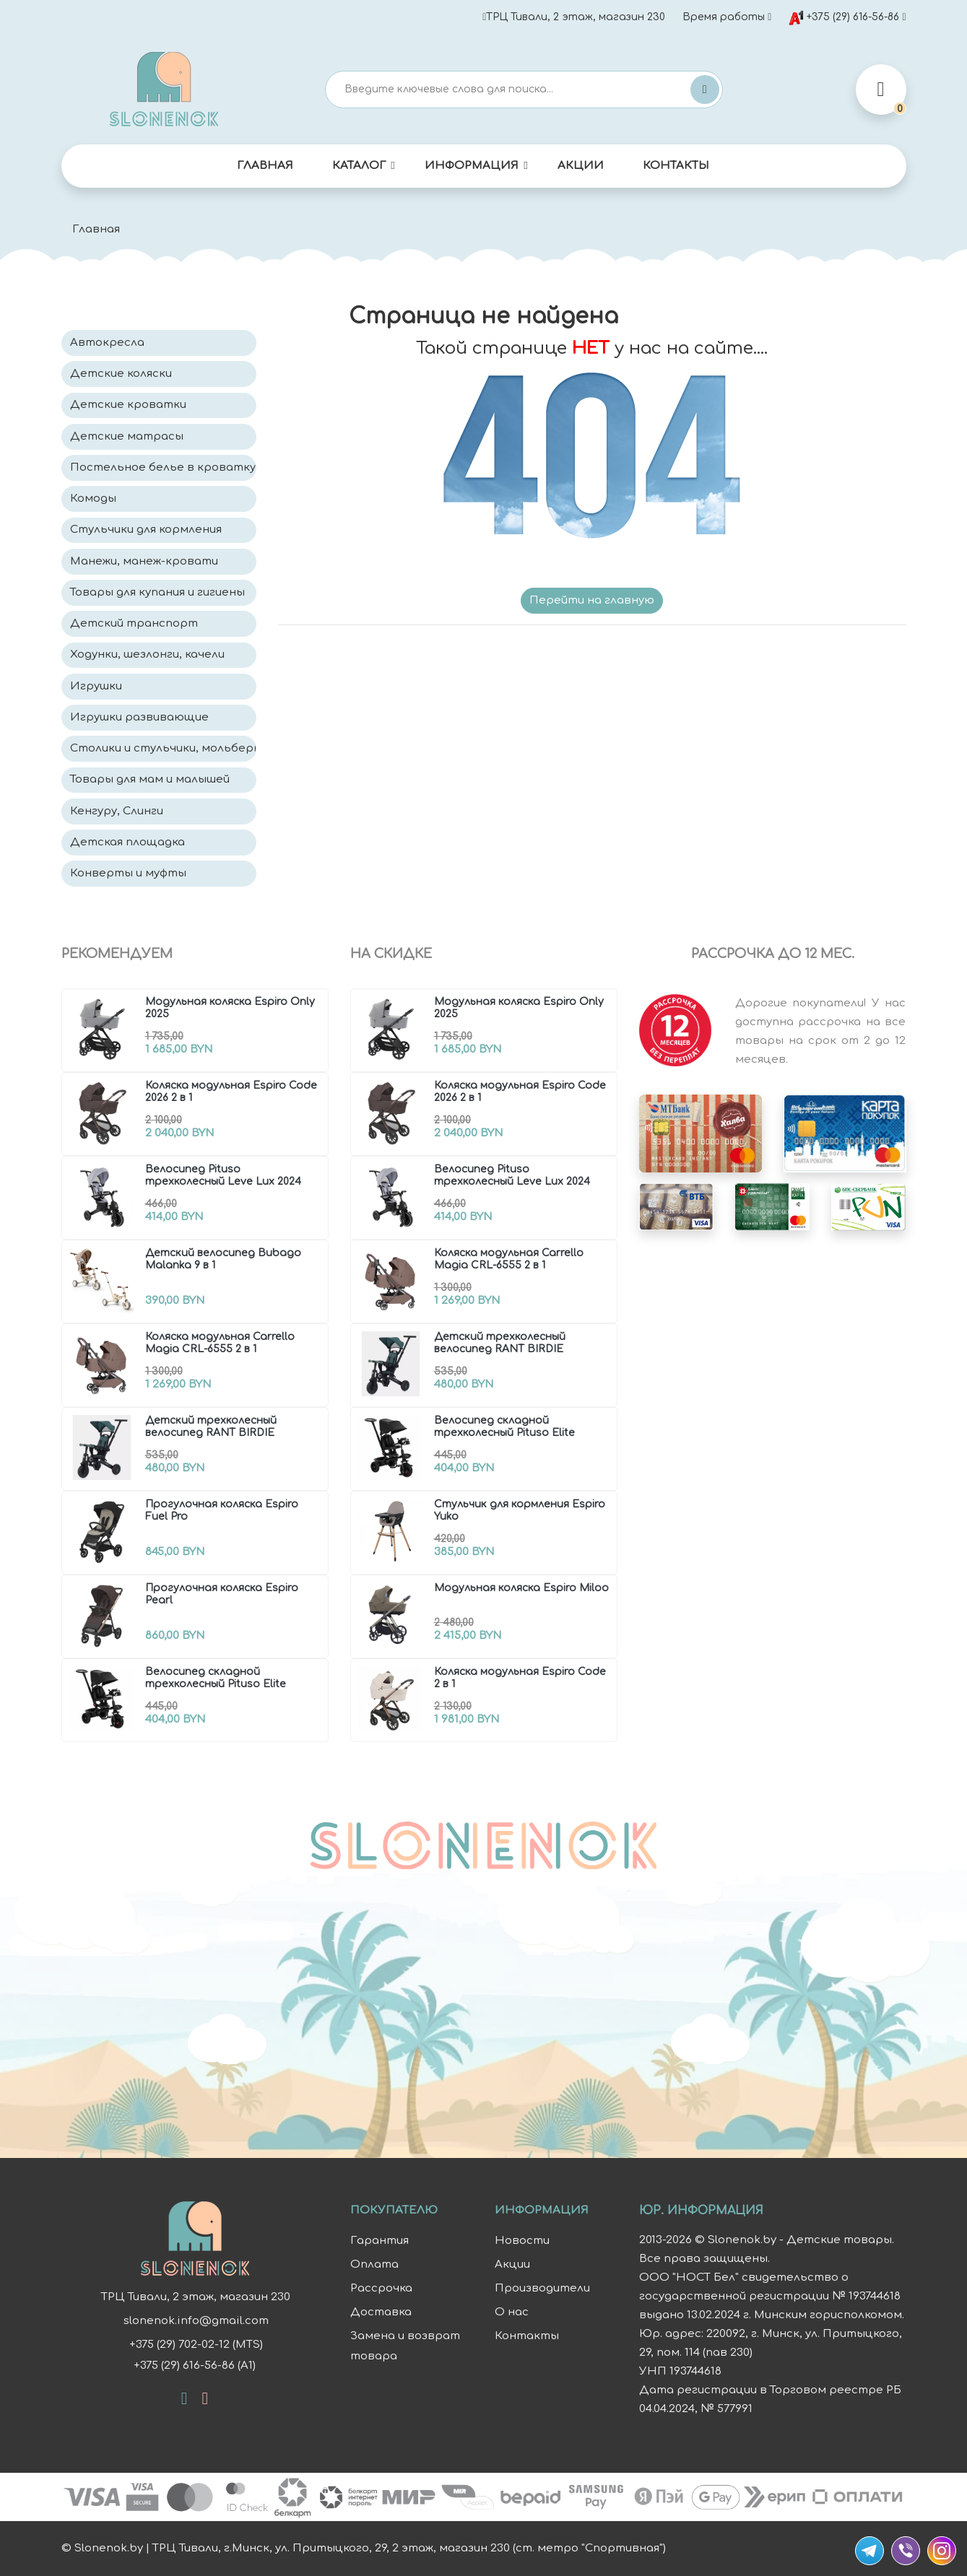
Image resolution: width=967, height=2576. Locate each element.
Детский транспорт (134, 623)
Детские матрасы (126, 436)
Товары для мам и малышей (150, 779)
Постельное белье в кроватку (163, 467)
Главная (265, 166)
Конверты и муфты (128, 873)
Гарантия (379, 2241)
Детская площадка (127, 842)
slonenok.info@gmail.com (195, 2321)
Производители (542, 2288)
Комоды (93, 498)
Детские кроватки (128, 405)
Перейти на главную (591, 600)
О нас (512, 2312)
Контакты (676, 166)
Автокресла (107, 342)
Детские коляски (121, 373)
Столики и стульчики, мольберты (163, 748)
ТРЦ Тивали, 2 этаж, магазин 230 (573, 17)
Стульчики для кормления (146, 529)
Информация (472, 166)
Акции (581, 166)
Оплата (374, 2264)
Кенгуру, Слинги (116, 811)
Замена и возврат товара (405, 2346)
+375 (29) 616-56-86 (844, 17)
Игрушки (96, 686)
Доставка (381, 2312)
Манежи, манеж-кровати (144, 561)
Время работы (723, 17)
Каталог (359, 166)
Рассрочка (381, 2288)
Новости (522, 2241)
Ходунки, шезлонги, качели (147, 654)
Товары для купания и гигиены (157, 592)
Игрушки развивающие (139, 717)
